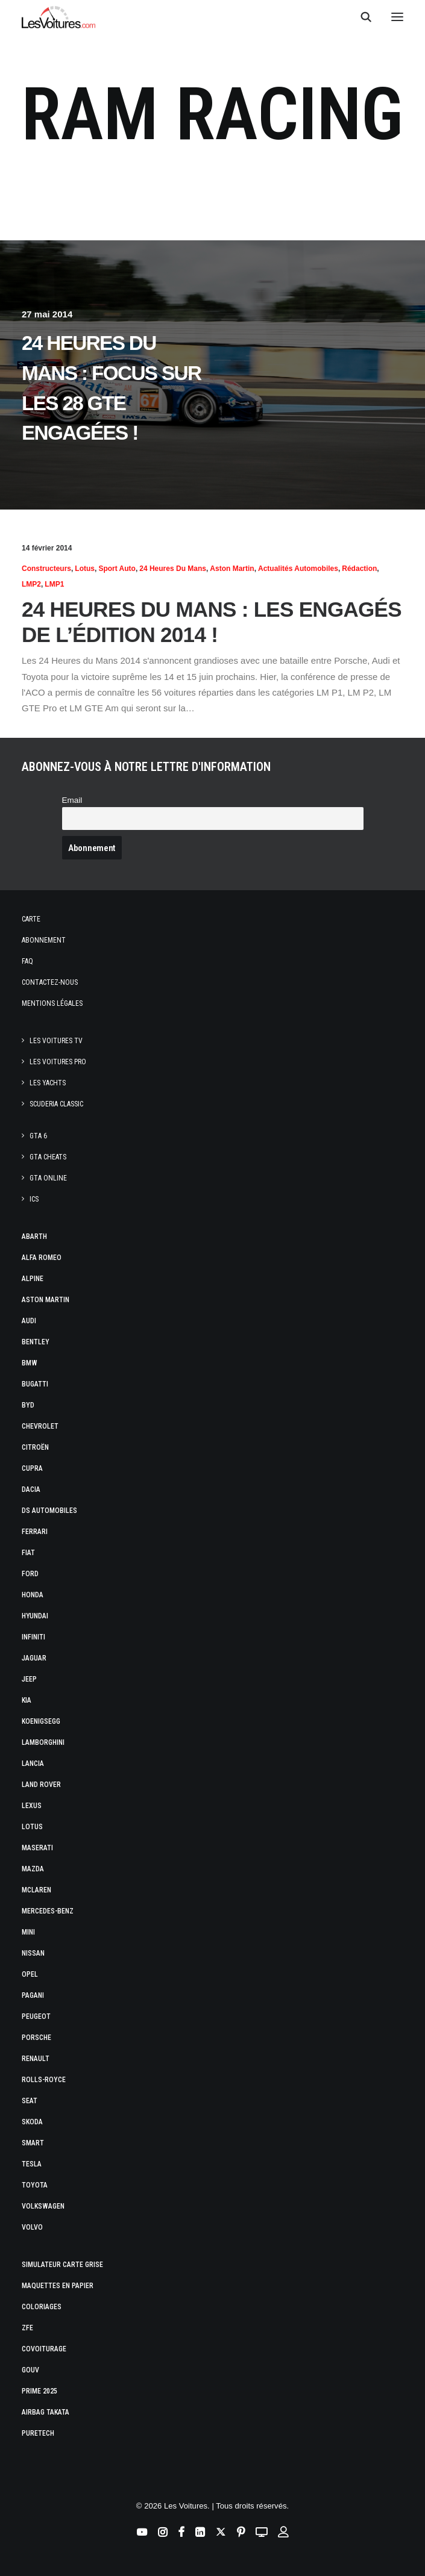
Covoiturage (44, 2349)
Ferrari (35, 1531)
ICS (34, 1199)
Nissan (33, 1953)
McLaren (36, 1890)
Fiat (28, 1552)
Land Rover (41, 1784)
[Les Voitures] (59, 16)
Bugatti (35, 1384)
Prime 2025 (39, 2391)
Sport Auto (117, 568)
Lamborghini (43, 1742)
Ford (30, 1574)
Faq (27, 961)
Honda (32, 1595)
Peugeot (36, 2016)
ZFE (27, 2328)
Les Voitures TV (56, 1041)
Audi (29, 1321)
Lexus (32, 1805)
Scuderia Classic (56, 1104)
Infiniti (33, 1637)
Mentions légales (52, 1003)
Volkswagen (43, 2206)
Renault (35, 2058)
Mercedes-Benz (48, 1911)
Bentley (35, 1342)
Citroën (35, 1447)
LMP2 (31, 584)
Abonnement (44, 940)
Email (72, 800)
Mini (28, 1932)
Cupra (32, 1468)
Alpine (32, 1278)
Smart (33, 2143)
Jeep (29, 1679)
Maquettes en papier (57, 2285)
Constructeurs (46, 568)
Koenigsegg (41, 1721)
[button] (397, 17)
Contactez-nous (50, 982)
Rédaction (359, 568)
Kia (26, 1700)
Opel (30, 1974)
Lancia (33, 1763)
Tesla (32, 2164)
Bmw (29, 1363)
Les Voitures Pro (58, 1062)
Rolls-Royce (44, 2079)
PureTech (38, 2433)
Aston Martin (232, 568)
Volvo (32, 2227)
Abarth (34, 1236)
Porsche (36, 2037)
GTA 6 (38, 1136)
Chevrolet (40, 1426)
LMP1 (54, 584)
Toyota (35, 2185)
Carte (31, 919)
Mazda (33, 1869)
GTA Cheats (48, 1157)
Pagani (33, 1995)
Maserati (37, 1848)
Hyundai (35, 1616)
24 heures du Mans (172, 568)
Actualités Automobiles (298, 568)
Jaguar (34, 1658)
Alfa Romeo (41, 1257)
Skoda (32, 2122)
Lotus (85, 568)
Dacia (31, 1489)
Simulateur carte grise (62, 2264)
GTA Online (48, 1178)
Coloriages (41, 2307)
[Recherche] (360, 16)
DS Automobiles (49, 1510)
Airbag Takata (45, 2412)
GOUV (30, 2370)
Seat (29, 2101)
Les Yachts (48, 1083)
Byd (28, 1405)
